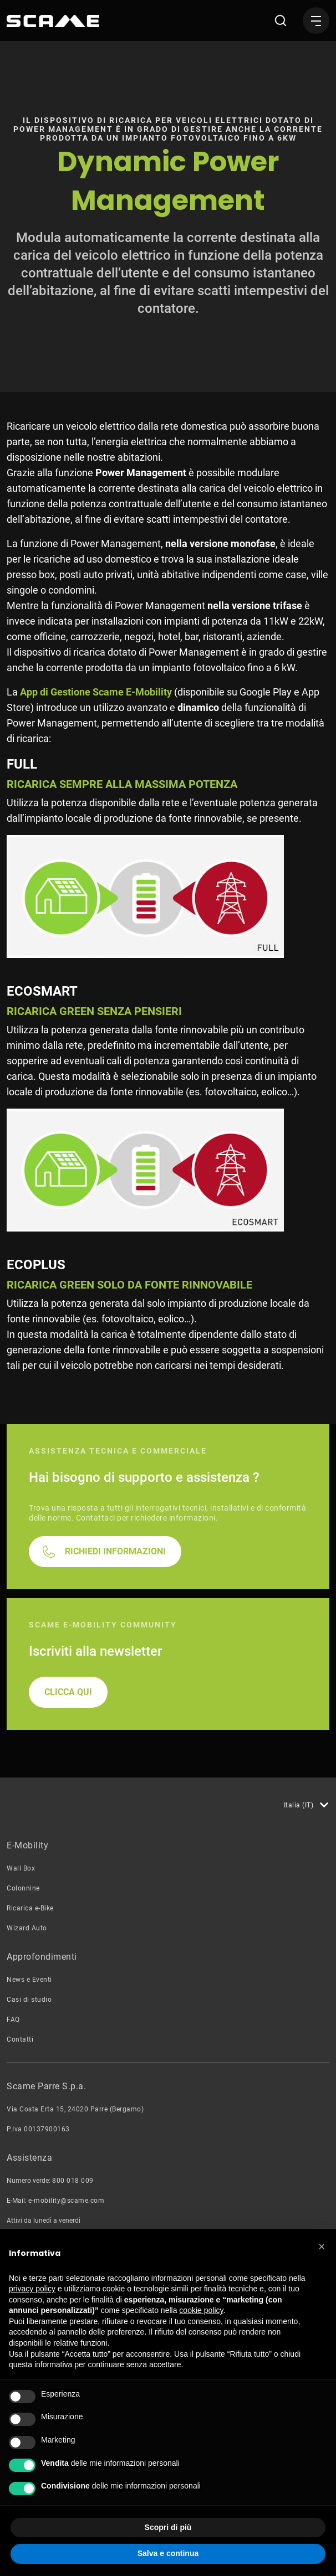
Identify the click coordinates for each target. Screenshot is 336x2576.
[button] (321, 2246)
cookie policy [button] (201, 2310)
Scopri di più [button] (168, 2527)
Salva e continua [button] (168, 2553)
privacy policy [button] (32, 2288)
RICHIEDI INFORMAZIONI (115, 1658)
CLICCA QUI (68, 1799)
